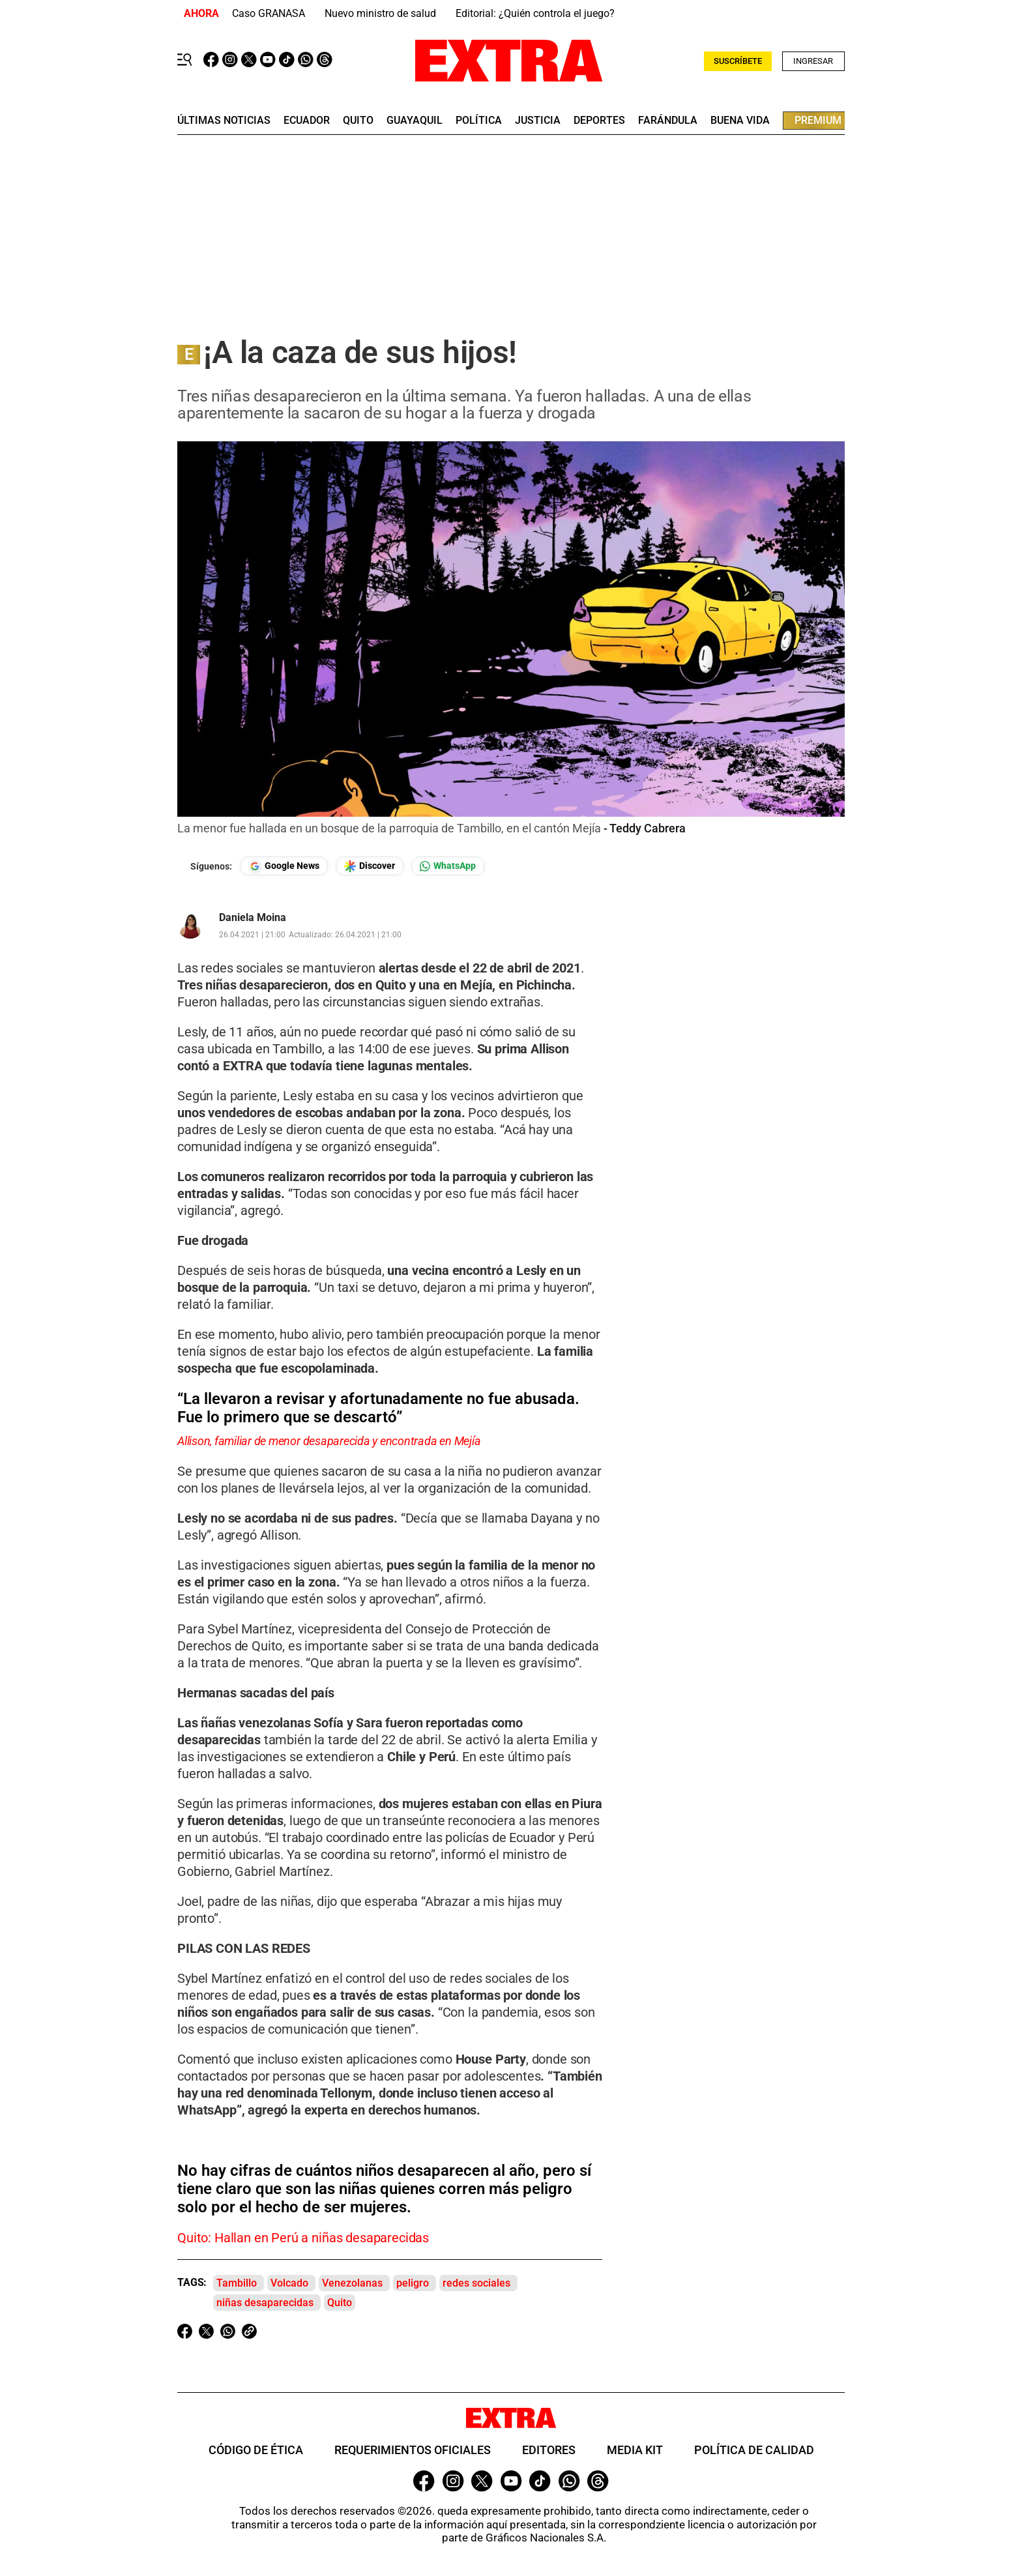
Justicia (538, 120)
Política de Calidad (754, 2450)
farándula (667, 120)
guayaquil (415, 120)
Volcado (289, 2283)
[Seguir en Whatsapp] (447, 865)
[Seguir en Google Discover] (369, 865)
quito (358, 120)
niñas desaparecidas (265, 2302)
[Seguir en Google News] (284, 865)
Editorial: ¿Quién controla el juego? (535, 13)
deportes (599, 120)
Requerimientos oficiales (412, 2450)
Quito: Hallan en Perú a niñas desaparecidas (303, 2238)
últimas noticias (223, 120)
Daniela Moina (252, 918)
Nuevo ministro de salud (380, 13)
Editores (549, 2450)
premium (818, 120)
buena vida (740, 120)
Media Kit (635, 2450)
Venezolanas (352, 2283)
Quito (339, 2302)
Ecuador (307, 120)
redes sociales (476, 2283)
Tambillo (236, 2283)
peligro (412, 2283)
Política (479, 120)
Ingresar (813, 61)
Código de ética (256, 2450)
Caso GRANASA (268, 13)
